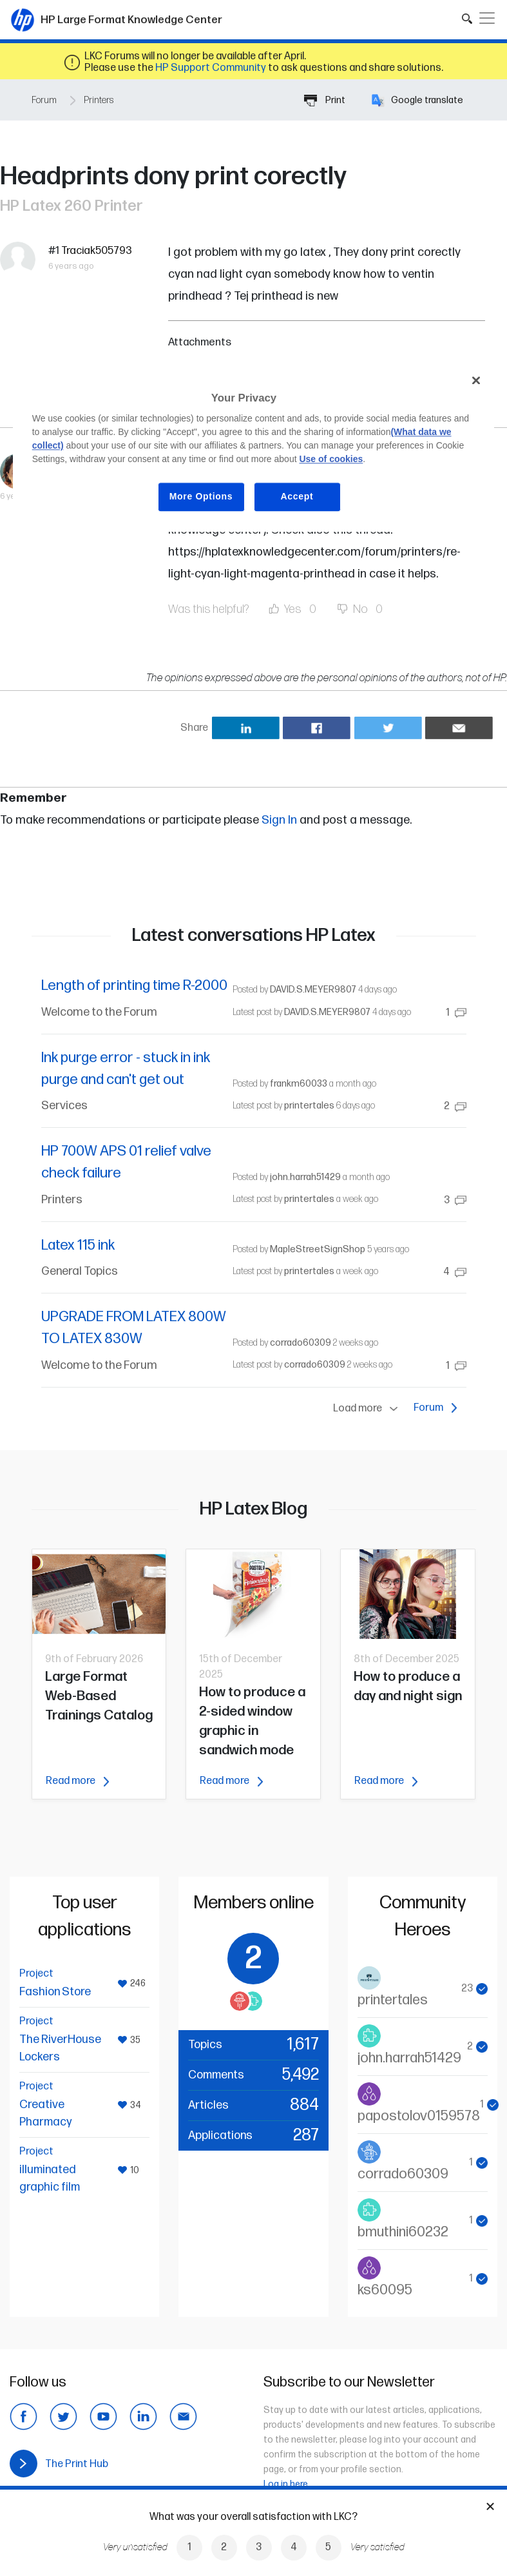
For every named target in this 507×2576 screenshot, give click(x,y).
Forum (44, 100)
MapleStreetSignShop (317, 1249)
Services (64, 1105)
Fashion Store (55, 1992)
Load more (368, 1409)
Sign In (279, 820)
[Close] (476, 380)
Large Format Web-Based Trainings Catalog (99, 1696)
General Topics (79, 1271)
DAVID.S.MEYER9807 (313, 989)
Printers (98, 100)
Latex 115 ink (78, 1245)
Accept (297, 496)
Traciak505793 (96, 250)
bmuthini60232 (403, 2232)
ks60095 (385, 2290)
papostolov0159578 (419, 2116)
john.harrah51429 (305, 1177)
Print (324, 100)
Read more (77, 1781)
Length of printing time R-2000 (134, 985)
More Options (201, 496)
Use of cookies (331, 459)
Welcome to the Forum (99, 1012)
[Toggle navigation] (487, 18)
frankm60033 (298, 1083)
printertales (309, 1105)
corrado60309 (300, 1342)
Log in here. (286, 2484)
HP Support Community (210, 68)
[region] (254, 448)
